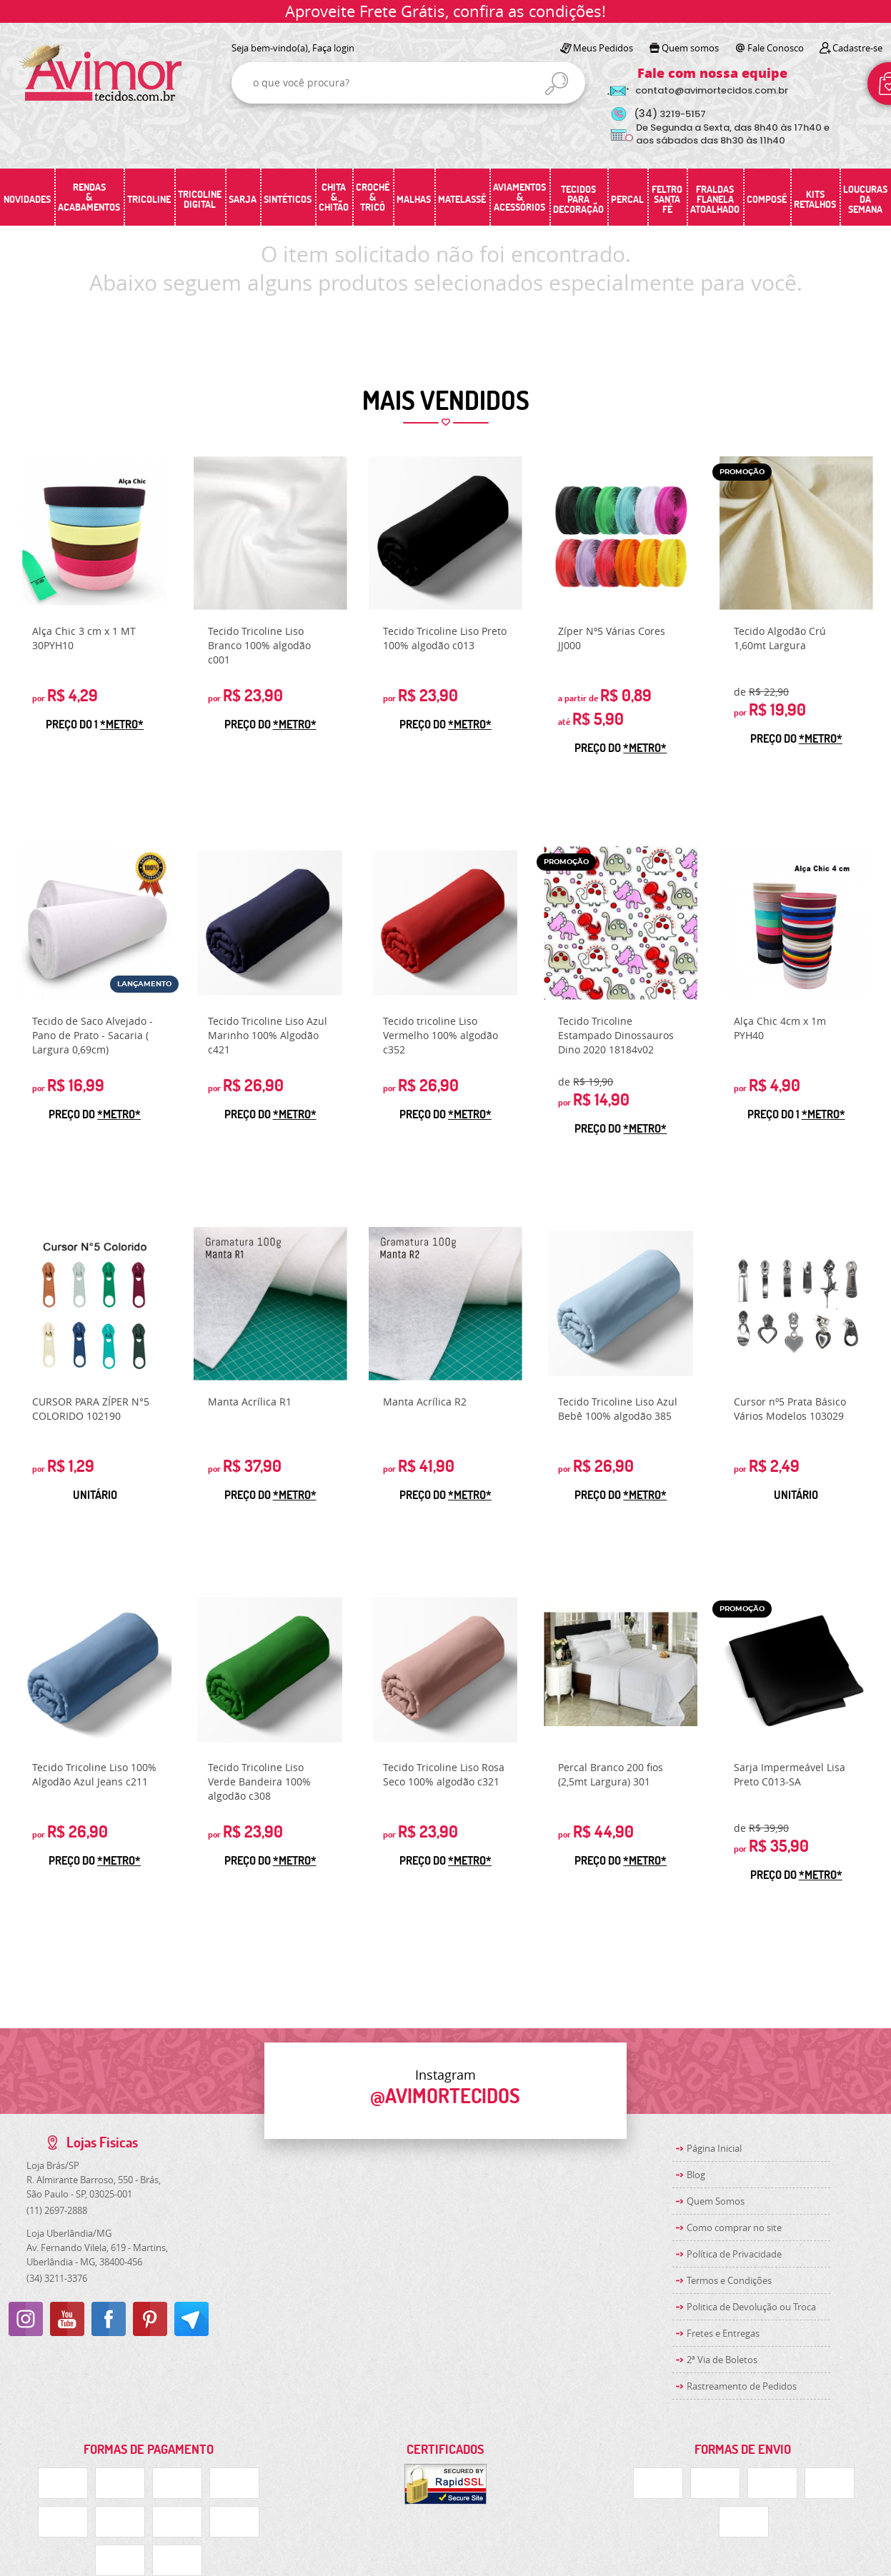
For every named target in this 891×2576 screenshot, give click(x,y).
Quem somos (690, 47)
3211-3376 (56, 2278)
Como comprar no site (734, 2227)
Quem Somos (716, 2201)
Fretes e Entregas (723, 2333)
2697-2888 (56, 2210)
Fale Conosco (775, 47)
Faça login (333, 47)
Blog (696, 2174)
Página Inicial (714, 2148)
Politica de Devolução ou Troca (751, 2306)
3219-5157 (670, 114)
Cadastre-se (857, 47)
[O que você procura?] (556, 83)
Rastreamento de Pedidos (742, 2386)
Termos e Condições (729, 2280)
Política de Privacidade (734, 2253)
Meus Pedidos (603, 47)
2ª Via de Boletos (722, 2359)
